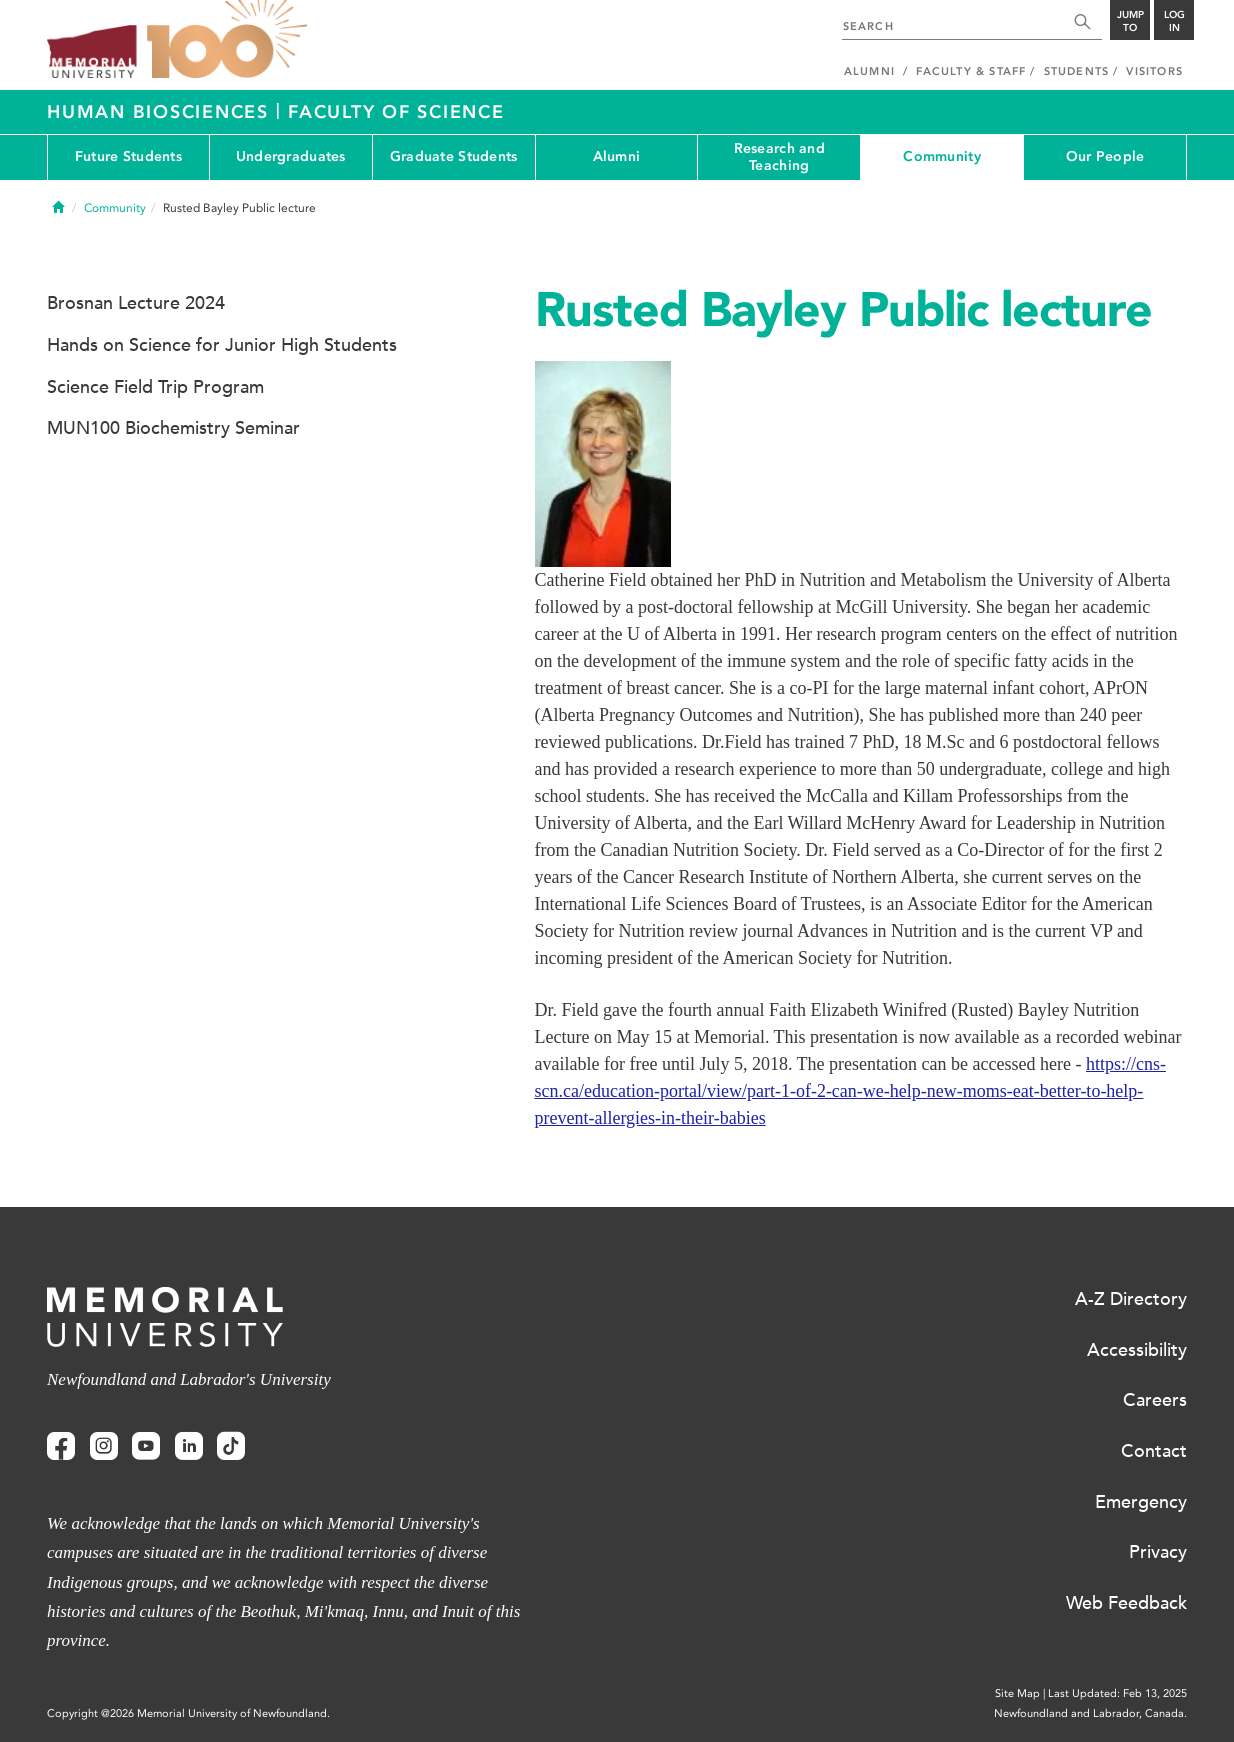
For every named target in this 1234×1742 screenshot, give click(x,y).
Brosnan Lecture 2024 (136, 303)
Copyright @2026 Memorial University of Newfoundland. (188, 1713)
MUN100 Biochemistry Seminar (173, 428)
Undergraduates (291, 156)
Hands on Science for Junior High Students (222, 345)
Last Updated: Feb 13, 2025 (1117, 1693)
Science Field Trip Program (155, 387)
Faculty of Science (396, 112)
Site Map (1017, 1693)
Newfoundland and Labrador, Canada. (1090, 1713)
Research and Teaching (779, 157)
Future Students (128, 156)
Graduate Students (454, 156)
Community (942, 156)
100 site (227, 40)
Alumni (617, 156)
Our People (1105, 156)
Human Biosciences (161, 112)
